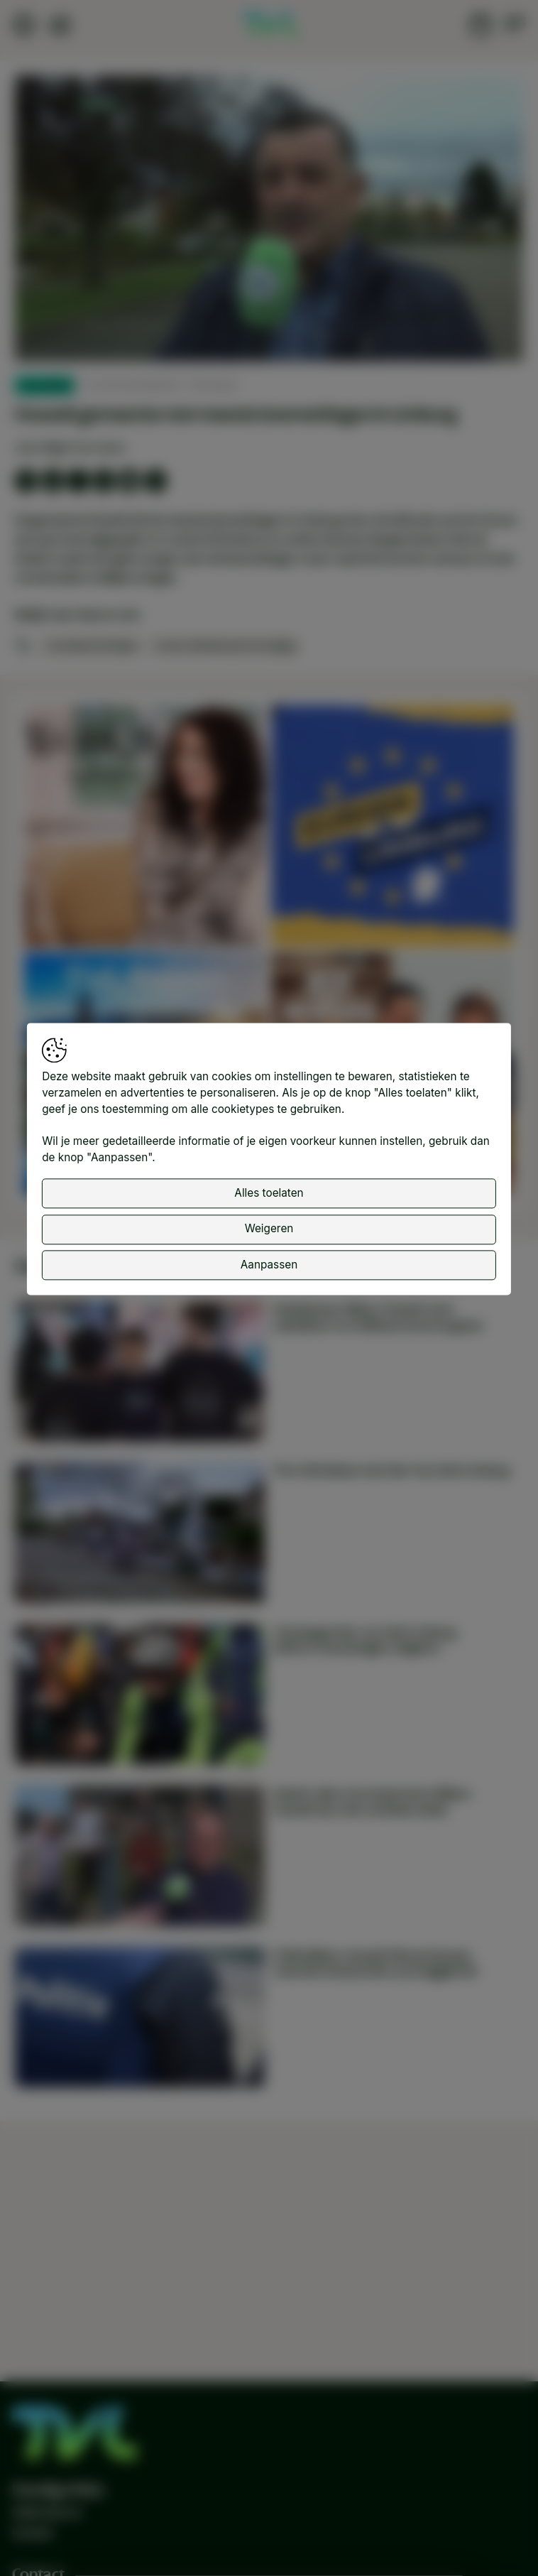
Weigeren (269, 1242)
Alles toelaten (268, 1207)
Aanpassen (269, 1279)
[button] (272, 221)
